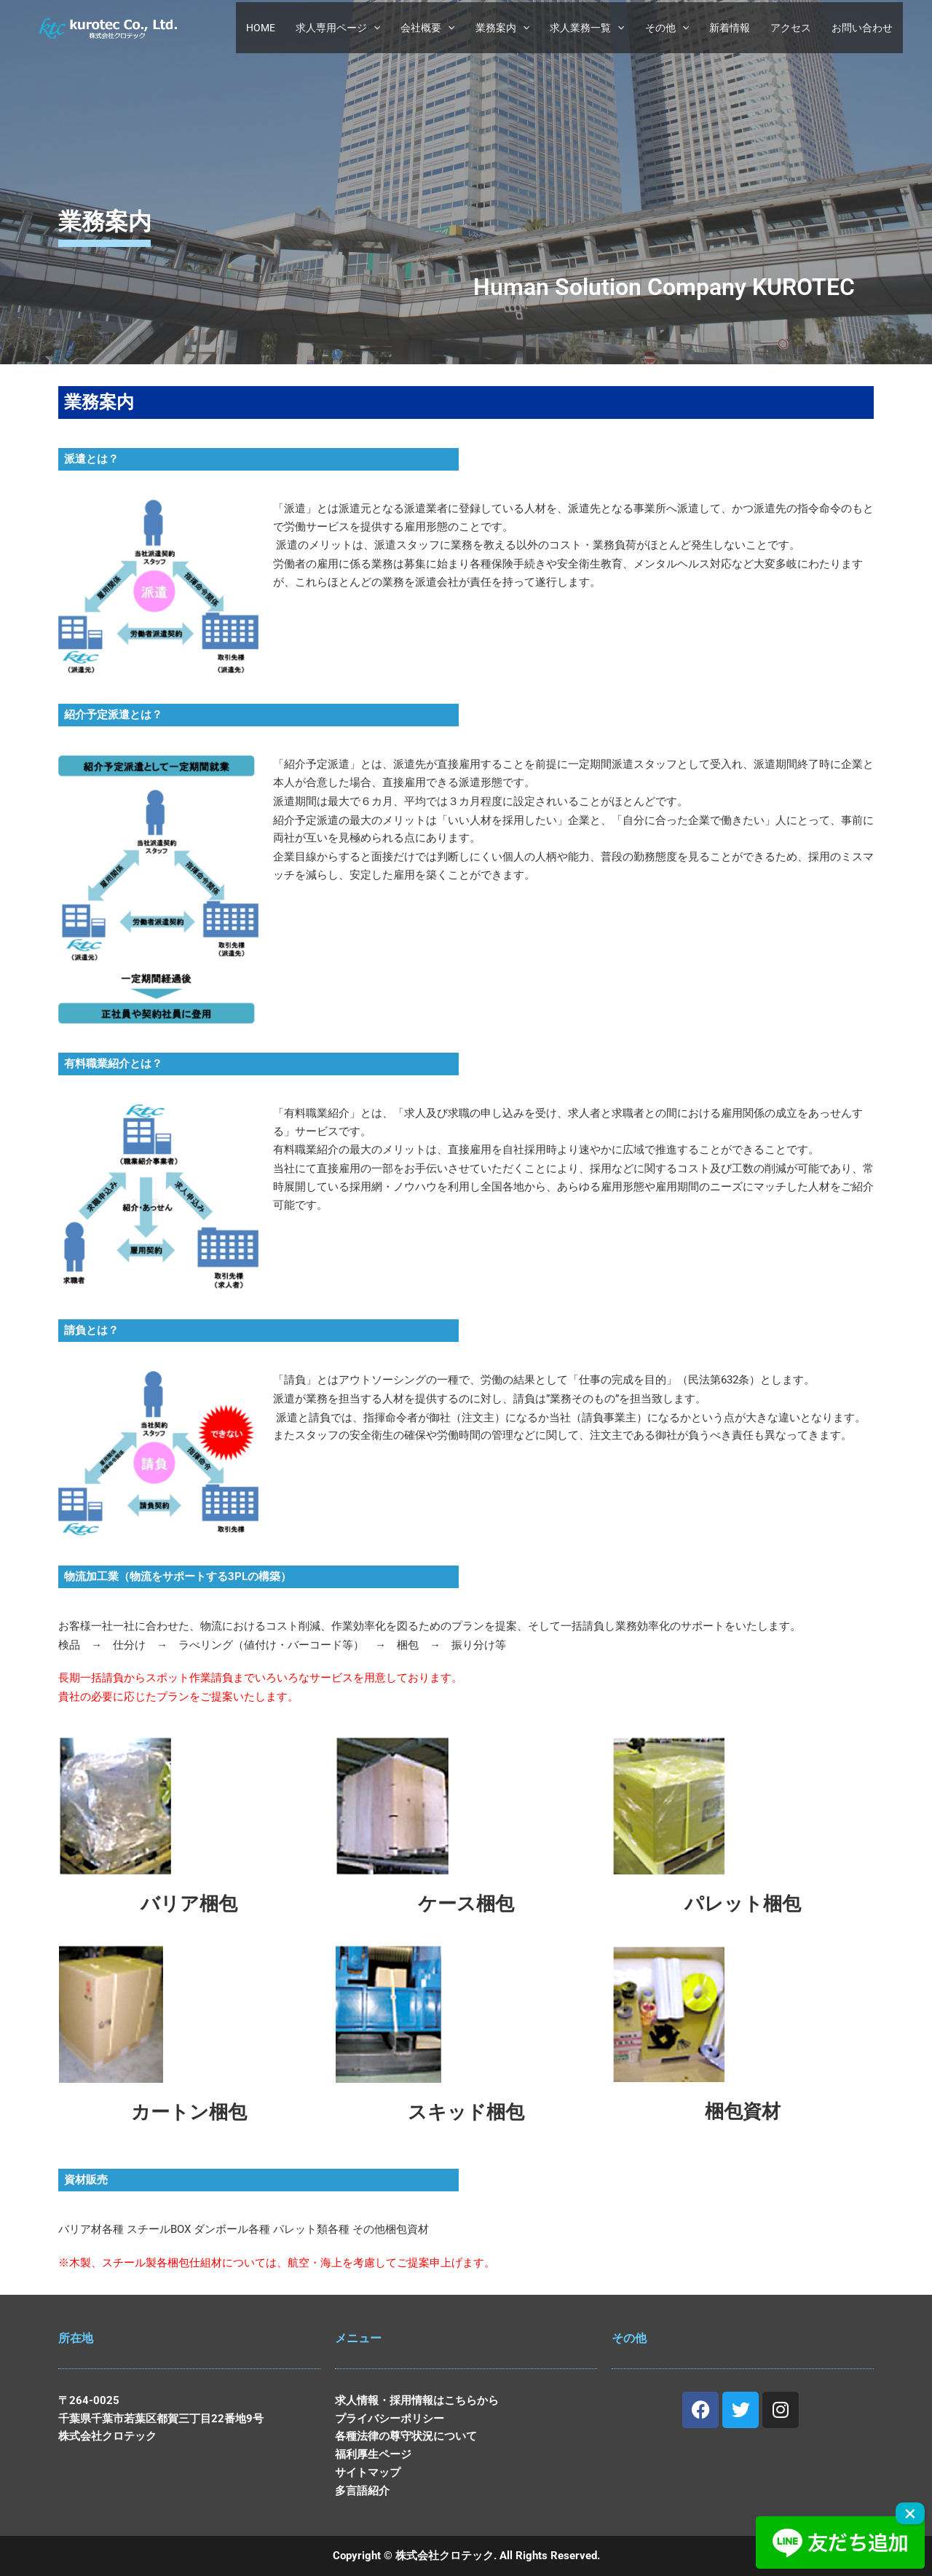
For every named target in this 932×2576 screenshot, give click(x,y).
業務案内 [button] (502, 27)
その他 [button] (667, 27)
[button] (373, 27)
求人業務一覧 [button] (587, 27)
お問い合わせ (862, 28)
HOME (260, 28)
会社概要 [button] (427, 27)
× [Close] (910, 2513)
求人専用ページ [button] (338, 27)
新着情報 (729, 28)
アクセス (790, 28)
